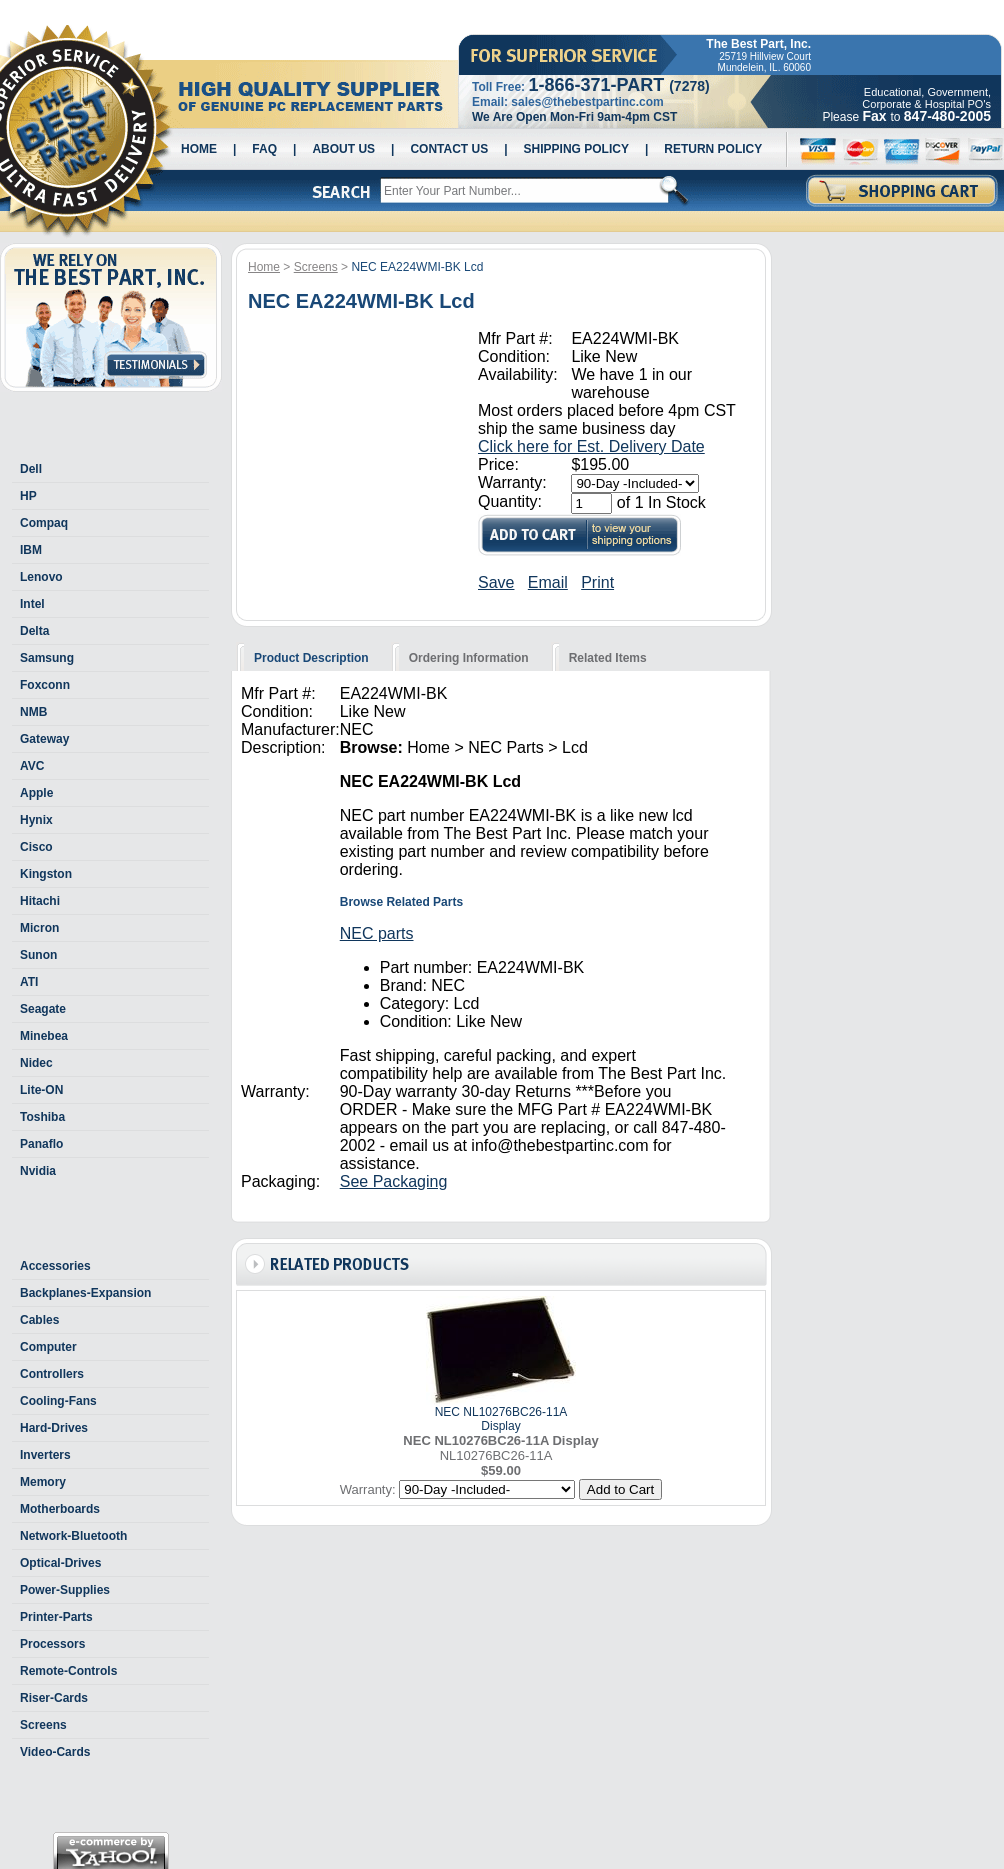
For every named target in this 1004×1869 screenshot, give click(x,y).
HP (28, 496)
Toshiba (42, 1117)
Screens (43, 1725)
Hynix (36, 820)
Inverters (45, 1455)
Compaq (44, 523)
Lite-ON (41, 1090)
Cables (39, 1320)
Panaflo (41, 1144)
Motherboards (60, 1509)
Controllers (52, 1374)
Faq (264, 149)
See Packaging (394, 1181)
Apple (36, 793)
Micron (39, 928)
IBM (31, 550)
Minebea (44, 1036)
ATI (29, 982)
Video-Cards (55, 1752)
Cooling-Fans (58, 1401)
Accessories (55, 1266)
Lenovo (41, 577)
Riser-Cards (54, 1698)
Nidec (36, 1063)
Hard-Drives (54, 1428)
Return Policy (713, 149)
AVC (32, 766)
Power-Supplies (65, 1590)
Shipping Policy (576, 149)
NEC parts (377, 933)
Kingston (46, 874)
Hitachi (40, 901)
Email (548, 582)
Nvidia (38, 1171)
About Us (343, 149)
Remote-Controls (68, 1671)
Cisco (36, 847)
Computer (48, 1347)
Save (496, 582)
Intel (32, 604)
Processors (52, 1644)
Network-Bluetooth (73, 1536)
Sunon (38, 955)
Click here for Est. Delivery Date (591, 446)
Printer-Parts (56, 1617)
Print (597, 582)
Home (199, 149)
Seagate (43, 1009)
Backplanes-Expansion (85, 1293)
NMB (33, 712)
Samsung (47, 658)
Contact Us (449, 149)
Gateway (44, 739)
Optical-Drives (60, 1563)
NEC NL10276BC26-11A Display (501, 1419)
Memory (43, 1482)
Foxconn (45, 685)
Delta (34, 631)
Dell (31, 469)
